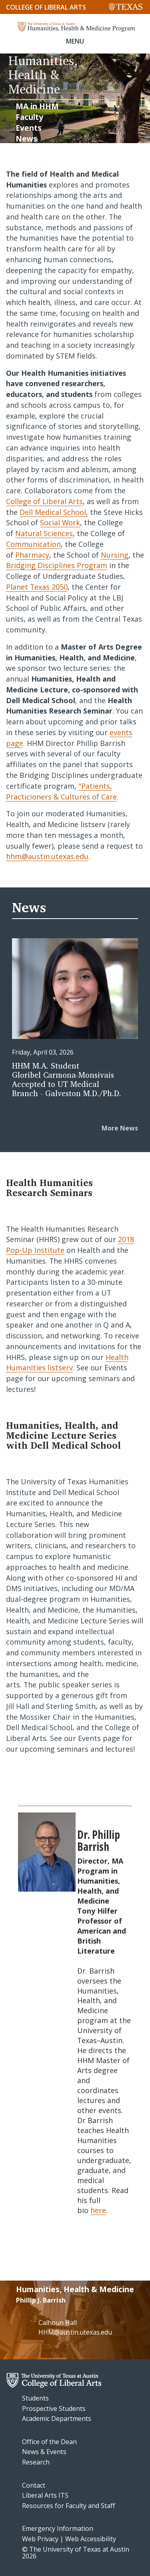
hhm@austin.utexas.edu (47, 856)
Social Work (60, 522)
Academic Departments (56, 2418)
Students (35, 2398)
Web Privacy (40, 2538)
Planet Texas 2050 (37, 587)
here (98, 2210)
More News (120, 1128)
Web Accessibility (90, 2538)
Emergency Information (57, 2528)
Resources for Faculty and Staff (68, 2505)
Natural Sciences (44, 533)
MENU (75, 41)
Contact (33, 2485)
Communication (33, 544)
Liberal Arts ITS (45, 2495)
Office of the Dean (49, 2441)
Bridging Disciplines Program (56, 565)
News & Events (44, 2451)
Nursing (114, 555)
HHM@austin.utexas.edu (75, 2332)
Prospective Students (54, 2408)
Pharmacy (32, 555)
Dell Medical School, (54, 512)
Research (36, 2462)
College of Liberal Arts (46, 7)
